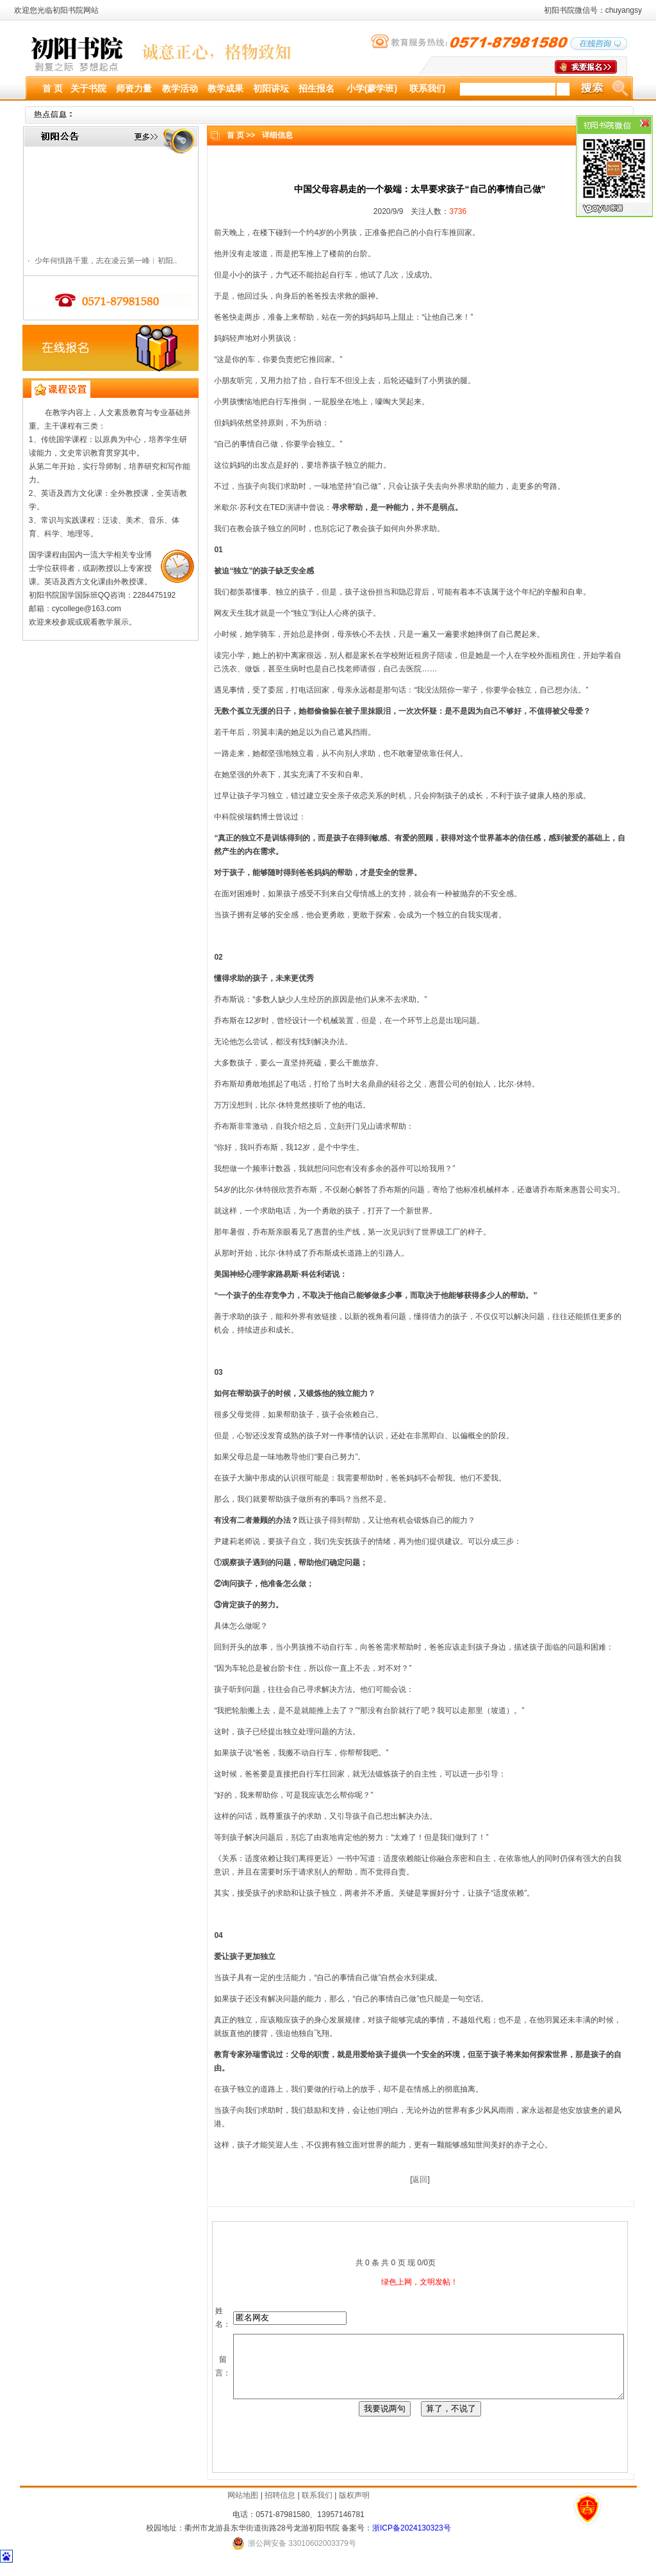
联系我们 (317, 2506)
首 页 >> (236, 135)
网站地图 (242, 2506)
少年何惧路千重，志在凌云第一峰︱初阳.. (101, 263)
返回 (415, 2179)
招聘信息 (280, 2506)
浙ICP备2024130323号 (411, 2539)
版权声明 (354, 2506)
